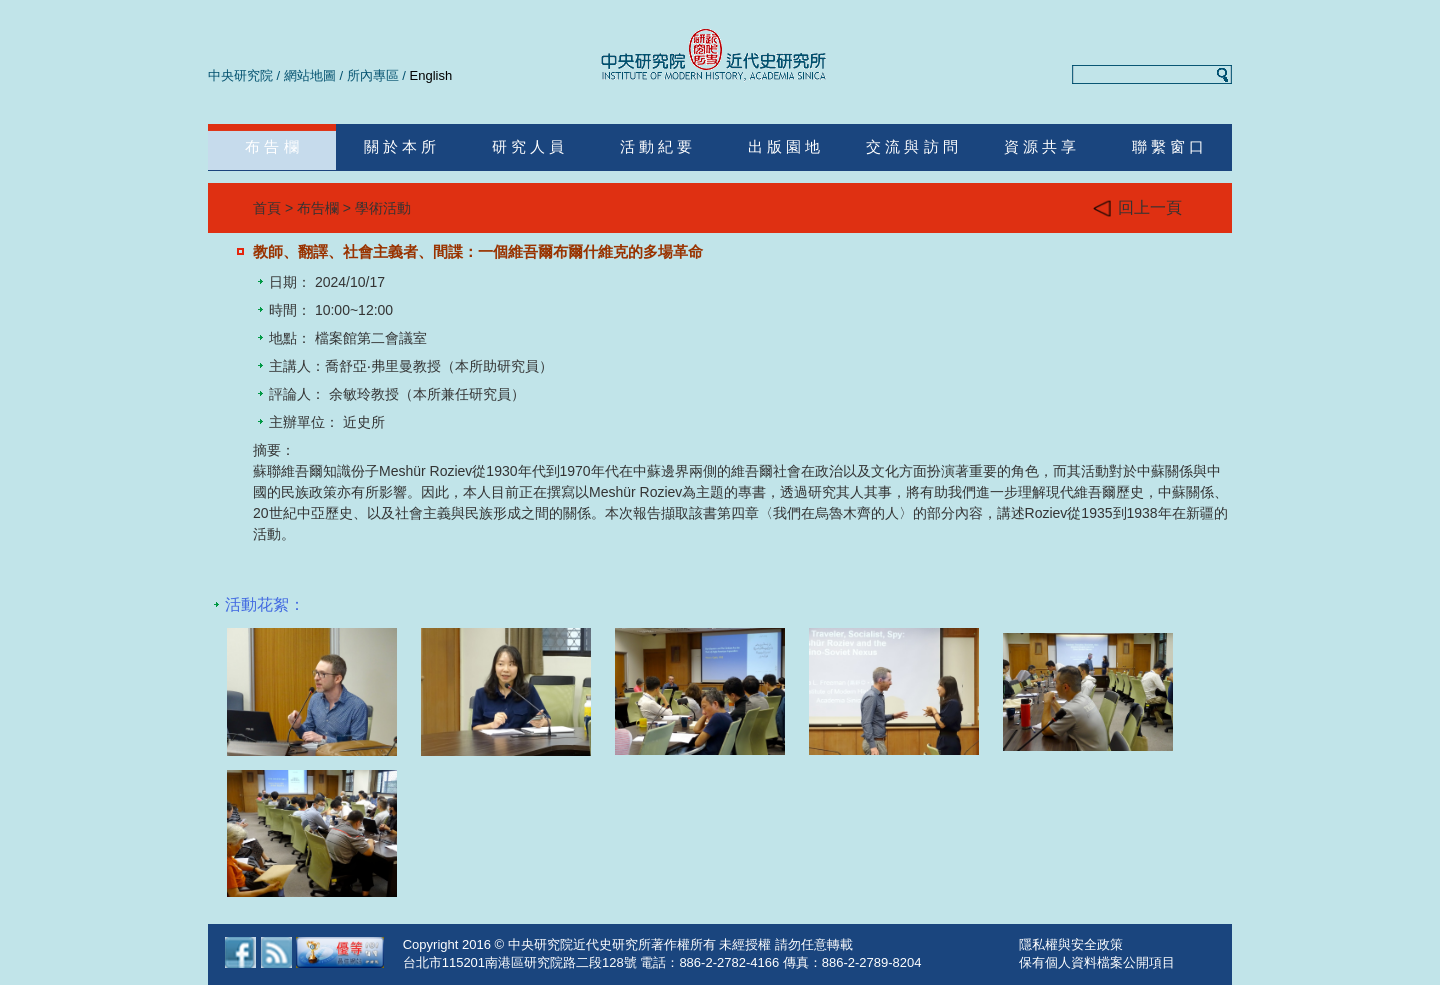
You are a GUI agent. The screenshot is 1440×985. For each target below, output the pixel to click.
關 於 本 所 (400, 146)
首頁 (267, 208)
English (431, 75)
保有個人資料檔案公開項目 (1097, 962)
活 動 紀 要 (656, 146)
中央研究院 (240, 75)
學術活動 (383, 208)
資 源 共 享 (1040, 146)
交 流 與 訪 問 (912, 146)
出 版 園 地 (784, 146)
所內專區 (373, 75)
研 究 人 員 (528, 146)
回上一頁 (1137, 208)
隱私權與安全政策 (1071, 944)
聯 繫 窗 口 (1168, 146)
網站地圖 (310, 75)
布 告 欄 (271, 146)
